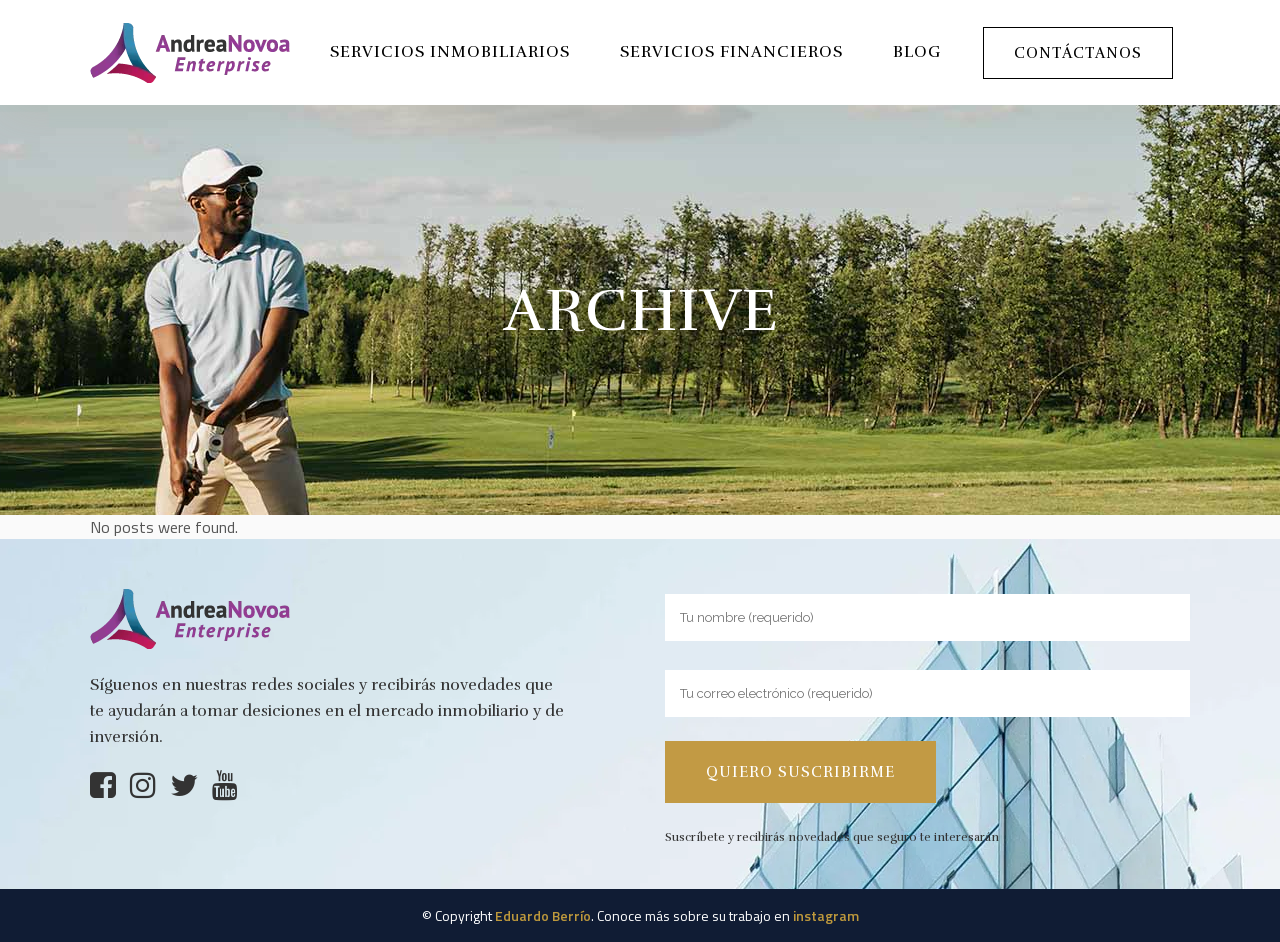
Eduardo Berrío (543, 915)
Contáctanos (1078, 53)
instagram (826, 915)
